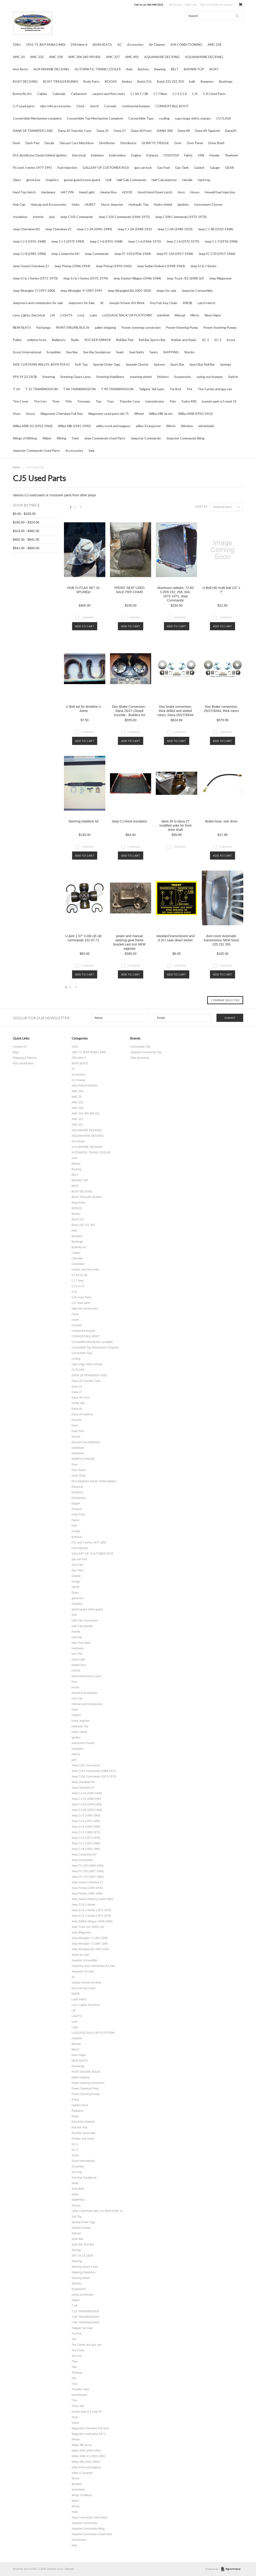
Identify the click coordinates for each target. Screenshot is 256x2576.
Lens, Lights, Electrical (29, 315)
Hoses (194, 192)
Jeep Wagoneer (220, 278)
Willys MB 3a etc (161, 414)
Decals (49, 143)
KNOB (187, 303)
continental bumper (136, 106)
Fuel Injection (67, 167)
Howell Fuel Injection (220, 192)
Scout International (27, 352)
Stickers (163, 377)
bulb (192, 81)
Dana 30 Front (141, 131)
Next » (76, 988)
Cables (42, 94)
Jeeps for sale (166, 290)
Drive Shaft (216, 143)
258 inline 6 (79, 44)
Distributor (128, 143)
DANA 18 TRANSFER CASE (33, 131)
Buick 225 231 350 (170, 81)
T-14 (16, 389)
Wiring (61, 438)
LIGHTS (66, 315)
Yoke (75, 438)
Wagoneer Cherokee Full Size (61, 414)
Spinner (159, 364)
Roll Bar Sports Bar (152, 340)
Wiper (47, 438)
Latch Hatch (206, 303)
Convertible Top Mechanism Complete (95, 118)
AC (119, 44)
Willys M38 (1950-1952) (195, 414)
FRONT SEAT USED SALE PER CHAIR (129, 590)
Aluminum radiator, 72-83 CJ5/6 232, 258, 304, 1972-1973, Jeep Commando (175, 594)
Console (110, 106)
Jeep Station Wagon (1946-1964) (137, 278)
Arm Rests (20, 69)
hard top (204, 180)
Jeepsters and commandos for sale (38, 303)
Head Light (87, 192)
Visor (16, 414)
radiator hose (36, 340)
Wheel (139, 414)
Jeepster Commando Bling (185, 438)
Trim (172, 401)
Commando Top (140, 1046)
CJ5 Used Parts (214, 94)
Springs (225, 364)
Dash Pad (32, 143)
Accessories (74, 450)
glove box (33, 180)
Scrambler (54, 352)
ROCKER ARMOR (97, 340)
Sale (92, 450)
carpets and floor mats (108, 94)
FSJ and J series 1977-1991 (32, 167)
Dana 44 (184, 131)
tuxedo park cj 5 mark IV (219, 401)
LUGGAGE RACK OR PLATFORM (127, 315)
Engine (136, 155)
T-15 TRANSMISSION (41, 389)
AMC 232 (37, 57)
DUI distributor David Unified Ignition (40, 155)
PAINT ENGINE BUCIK (73, 327)
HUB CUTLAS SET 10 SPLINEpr (83, 590)
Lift (52, 315)
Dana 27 (120, 131)
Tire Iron (40, 401)
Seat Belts (136, 352)
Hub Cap (19, 204)
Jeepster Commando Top (145, 1052)
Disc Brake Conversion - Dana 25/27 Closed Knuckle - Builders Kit (129, 711)
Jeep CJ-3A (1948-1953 (134, 229)
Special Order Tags (106, 364)
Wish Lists (191, 4)
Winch (171, 426)
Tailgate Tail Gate (151, 389)
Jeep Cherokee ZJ (58, 229)
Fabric (188, 155)
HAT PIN (67, 192)
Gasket (199, 167)
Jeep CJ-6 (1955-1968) (106, 241)
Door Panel (195, 143)
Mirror (194, 315)
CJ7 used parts (24, 106)
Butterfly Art (22, 94)
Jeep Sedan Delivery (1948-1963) (161, 266)
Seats (154, 352)
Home (16, 467)
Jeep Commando (97, 254)
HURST (90, 204)
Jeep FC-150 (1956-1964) (132, 254)
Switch (233, 377)
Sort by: (201, 506)
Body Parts (91, 81)
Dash (16, 143)
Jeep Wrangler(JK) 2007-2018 (129, 290)
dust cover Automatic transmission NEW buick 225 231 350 (221, 940)
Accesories (135, 44)
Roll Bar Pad (124, 340)
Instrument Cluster (208, 204)
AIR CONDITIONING (186, 44)
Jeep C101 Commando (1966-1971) (124, 217)
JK (102, 303)
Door (178, 143)
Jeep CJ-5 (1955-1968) (29, 241)
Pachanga (43, 327)
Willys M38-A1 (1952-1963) (33, 426)
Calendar (59, 94)
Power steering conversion (141, 327)
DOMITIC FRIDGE (155, 143)
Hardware (48, 192)
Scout (231, 340)
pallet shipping (105, 327)
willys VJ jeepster (148, 426)
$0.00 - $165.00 (24, 514)
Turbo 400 (188, 401)
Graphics (52, 180)
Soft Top (81, 364)
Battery (143, 69)
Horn (181, 192)
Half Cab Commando (131, 180)
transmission (154, 401)
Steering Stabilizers (110, 377)
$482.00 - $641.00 (26, 539)
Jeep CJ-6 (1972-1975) (182, 241)
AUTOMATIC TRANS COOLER (98, 69)
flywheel (231, 155)
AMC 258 (214, 44)
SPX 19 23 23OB (25, 377)
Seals (120, 352)
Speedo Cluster (137, 364)
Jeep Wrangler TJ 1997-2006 (34, 290)
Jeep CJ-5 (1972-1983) (67, 241)
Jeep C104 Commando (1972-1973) (180, 217)
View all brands (139, 1057)
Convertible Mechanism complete (37, 118)
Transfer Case (129, 401)
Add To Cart (84, 626)
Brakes (127, 81)
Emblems (97, 155)
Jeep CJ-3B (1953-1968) (215, 229)
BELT (175, 69)
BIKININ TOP (194, 69)
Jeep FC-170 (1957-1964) (216, 254)
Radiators (59, 340)
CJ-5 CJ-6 (180, 94)
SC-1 (205, 340)
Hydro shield (163, 204)
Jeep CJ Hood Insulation (129, 821)
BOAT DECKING (25, 81)
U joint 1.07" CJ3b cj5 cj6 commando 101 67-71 (83, 938)
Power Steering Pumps (220, 327)
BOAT (214, 69)
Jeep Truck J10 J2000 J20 (185, 278)
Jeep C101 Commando (76, 217)
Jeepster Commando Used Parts (36, 450)
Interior (38, 217)
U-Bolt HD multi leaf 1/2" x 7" (221, 590)
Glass (17, 180)
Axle (129, 69)
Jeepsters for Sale (81, 303)
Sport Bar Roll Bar (202, 364)
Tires (56, 401)
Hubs (76, 204)
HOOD (127, 192)
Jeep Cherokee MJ (26, 229)
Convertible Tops (141, 118)
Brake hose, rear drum (221, 821)
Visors (30, 414)
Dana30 (230, 131)
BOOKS (111, 81)
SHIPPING (171, 352)
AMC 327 (113, 57)
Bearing (160, 69)
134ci (17, 44)
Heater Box (108, 192)
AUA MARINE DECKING (51, 69)
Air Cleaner (157, 44)
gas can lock (143, 167)
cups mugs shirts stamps (193, 118)
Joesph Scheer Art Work (127, 303)
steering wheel (141, 377)
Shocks (189, 352)
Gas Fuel (163, 167)
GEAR (229, 167)
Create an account (222, 4)
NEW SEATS (22, 327)
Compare (87, 617)
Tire (189, 389)
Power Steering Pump (182, 327)
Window (187, 426)
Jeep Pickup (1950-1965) (114, 266)
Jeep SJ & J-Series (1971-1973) (35, 278)
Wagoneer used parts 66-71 (108, 414)
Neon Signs (213, 315)
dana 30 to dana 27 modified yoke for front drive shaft (175, 825)
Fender (214, 155)
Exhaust (152, 155)
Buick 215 (144, 81)
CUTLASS (223, 118)
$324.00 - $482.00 (26, 531)
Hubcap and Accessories (48, 204)
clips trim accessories (55, 106)
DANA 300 (165, 131)
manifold (163, 315)
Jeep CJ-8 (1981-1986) (29, 254)
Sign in (204, 4)
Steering (48, 377)
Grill (108, 180)
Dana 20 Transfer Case (74, 131)
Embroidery (117, 155)
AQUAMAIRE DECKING (162, 57)
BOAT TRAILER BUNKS (60, 81)
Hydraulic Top (139, 204)
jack (52, 217)
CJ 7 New (160, 94)
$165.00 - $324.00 (26, 522)
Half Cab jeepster (164, 180)
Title (68, 401)
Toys (110, 401)
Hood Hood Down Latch (155, 192)
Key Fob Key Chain (163, 303)
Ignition (183, 204)
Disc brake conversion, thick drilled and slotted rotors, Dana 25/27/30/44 (175, 711)
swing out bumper (209, 377)
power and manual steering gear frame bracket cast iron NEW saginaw (129, 942)
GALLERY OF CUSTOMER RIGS (106, 167)
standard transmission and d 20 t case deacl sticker (175, 938)
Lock (81, 315)
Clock (80, 106)
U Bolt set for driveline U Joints (83, 709)
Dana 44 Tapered (207, 131)
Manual (180, 315)
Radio (75, 340)
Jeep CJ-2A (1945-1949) (94, 229)
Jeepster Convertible (197, 290)
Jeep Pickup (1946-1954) (72, 266)
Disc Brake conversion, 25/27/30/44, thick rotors (221, 709)
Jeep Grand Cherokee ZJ (31, 266)
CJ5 (195, 94)
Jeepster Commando (146, 438)
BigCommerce (232, 2569)
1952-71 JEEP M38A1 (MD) (45, 44)
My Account (175, 4)
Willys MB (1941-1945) (74, 426)
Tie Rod (175, 389)
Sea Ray (72, 352)
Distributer (107, 143)
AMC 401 (132, 57)
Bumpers (207, 81)
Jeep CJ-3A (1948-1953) (175, 229)
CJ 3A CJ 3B (139, 94)
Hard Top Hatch (24, 192)
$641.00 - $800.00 (26, 548)
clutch (94, 106)
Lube (93, 315)
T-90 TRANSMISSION (117, 389)
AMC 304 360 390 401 (84, 57)
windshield (206, 426)
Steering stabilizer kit (83, 821)
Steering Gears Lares (75, 377)
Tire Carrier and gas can (215, 389)
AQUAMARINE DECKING (204, 57)
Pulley (17, 340)
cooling (164, 118)
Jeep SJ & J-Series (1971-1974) (85, 278)
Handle (187, 180)
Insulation (20, 217)
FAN (201, 155)
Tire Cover (20, 401)
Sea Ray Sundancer (97, 352)
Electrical (79, 155)
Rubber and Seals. (184, 340)
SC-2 (217, 340)
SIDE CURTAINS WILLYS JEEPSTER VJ (41, 364)
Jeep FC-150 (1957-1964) (174, 254)
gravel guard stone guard (82, 180)
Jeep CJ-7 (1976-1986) (221, 241)
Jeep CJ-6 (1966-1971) (144, 241)
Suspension (182, 377)
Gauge (215, 167)
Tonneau (83, 401)
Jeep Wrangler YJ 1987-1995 (81, 290)
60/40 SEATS (102, 44)
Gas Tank (182, 167)
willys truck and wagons (113, 426)
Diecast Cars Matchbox (77, 143)
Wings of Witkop (25, 438)
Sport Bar (177, 364)
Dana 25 (103, 131)
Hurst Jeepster (112, 204)
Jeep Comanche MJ (65, 254)
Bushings (226, 81)
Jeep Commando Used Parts (104, 438)
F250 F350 (171, 155)
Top (98, 401)
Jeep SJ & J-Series (203, 266)
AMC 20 (19, 57)
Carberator (79, 94)
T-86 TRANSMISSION (79, 389)
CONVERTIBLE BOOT (172, 106)
